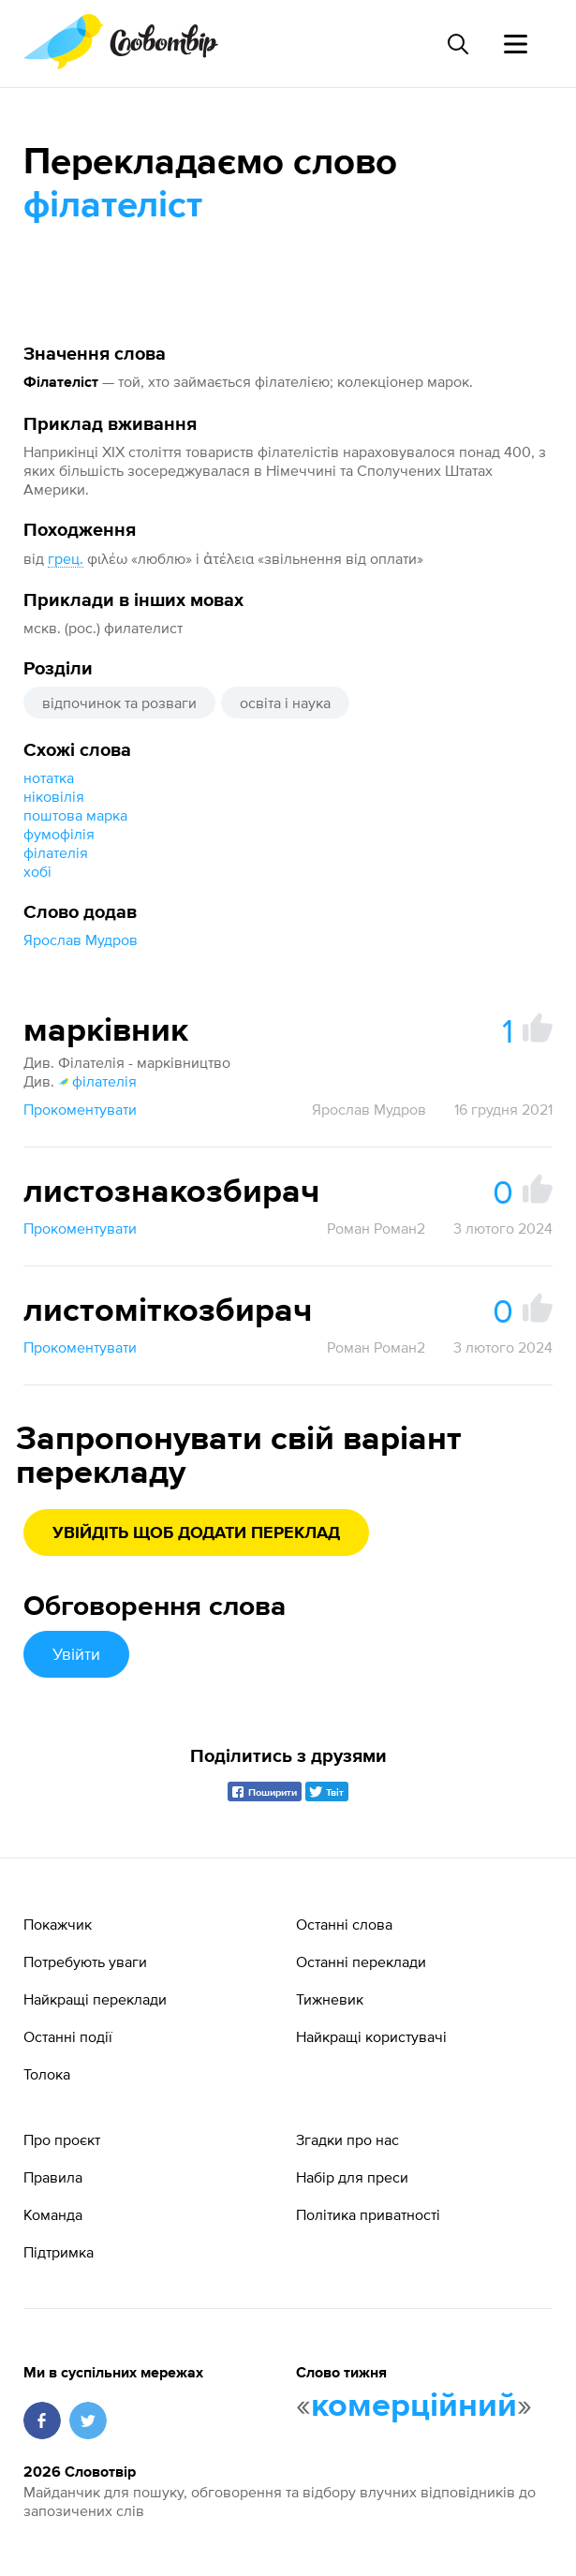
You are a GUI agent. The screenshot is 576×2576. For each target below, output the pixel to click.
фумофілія (59, 833)
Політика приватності (368, 2214)
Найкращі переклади (95, 1999)
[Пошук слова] (457, 44)
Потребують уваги (85, 1961)
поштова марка (75, 815)
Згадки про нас (347, 2139)
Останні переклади (361, 1961)
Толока (46, 2073)
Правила (52, 2177)
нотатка (48, 777)
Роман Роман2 (376, 1228)
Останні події (67, 2036)
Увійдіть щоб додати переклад (196, 1533)
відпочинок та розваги (119, 702)
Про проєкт (61, 2139)
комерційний (414, 2406)
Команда (52, 2214)
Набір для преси (352, 2177)
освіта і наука (285, 702)
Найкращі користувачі (371, 2036)
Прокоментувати (80, 1109)
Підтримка (58, 2251)
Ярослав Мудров (80, 939)
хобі (37, 871)
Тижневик (329, 1999)
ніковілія (53, 796)
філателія (55, 852)
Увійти (76, 1654)
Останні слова (344, 1924)
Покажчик (57, 1924)
